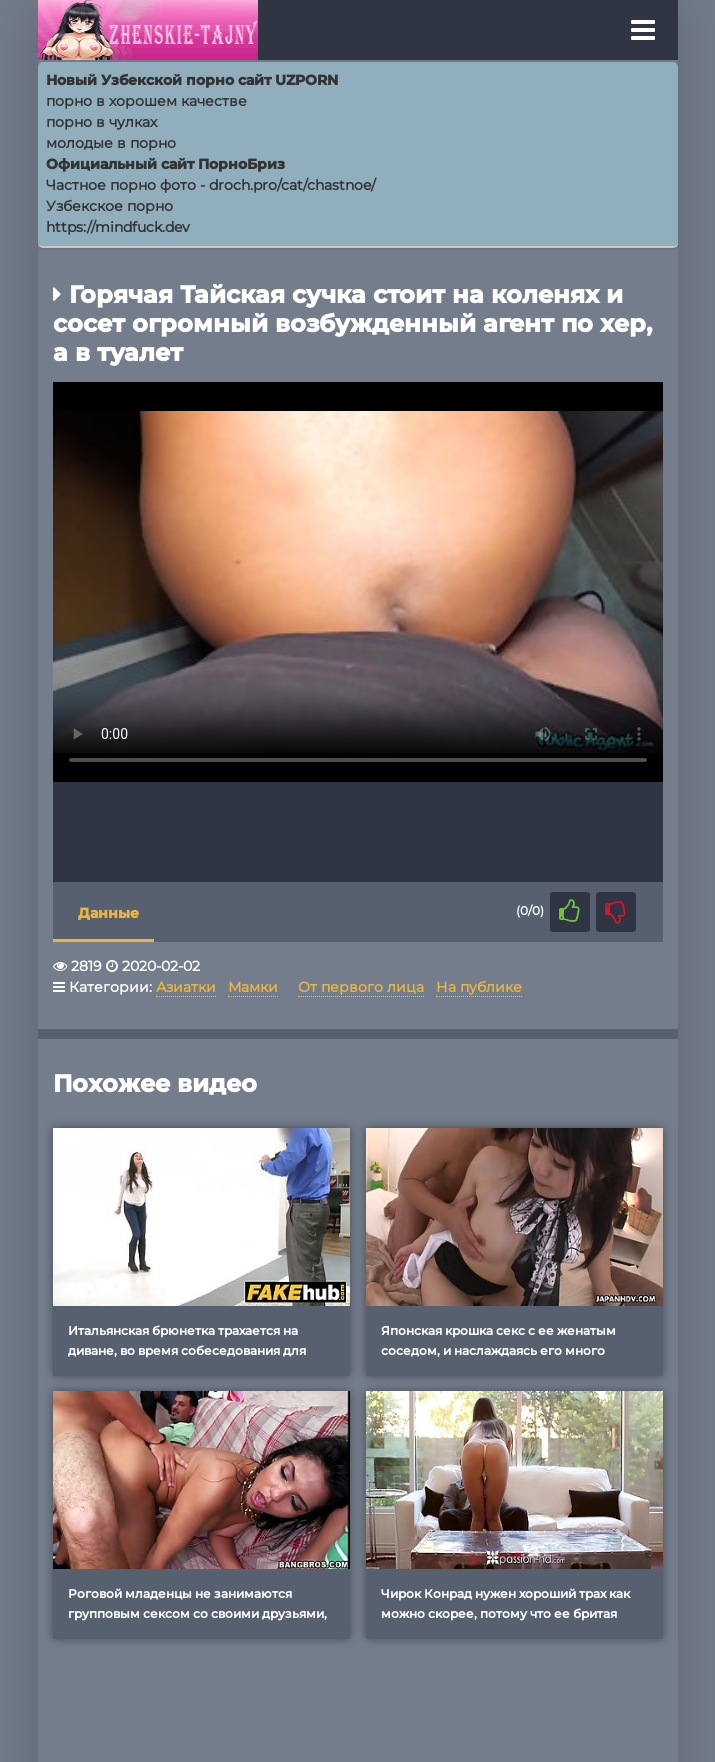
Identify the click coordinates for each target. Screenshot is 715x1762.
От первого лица (361, 987)
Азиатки (186, 987)
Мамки (253, 987)
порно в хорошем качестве (146, 101)
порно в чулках (101, 122)
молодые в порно (111, 143)
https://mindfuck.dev (118, 227)
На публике (479, 987)
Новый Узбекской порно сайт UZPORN (192, 80)
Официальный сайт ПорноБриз (165, 164)
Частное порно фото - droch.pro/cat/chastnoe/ (211, 185)
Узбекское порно (109, 206)
